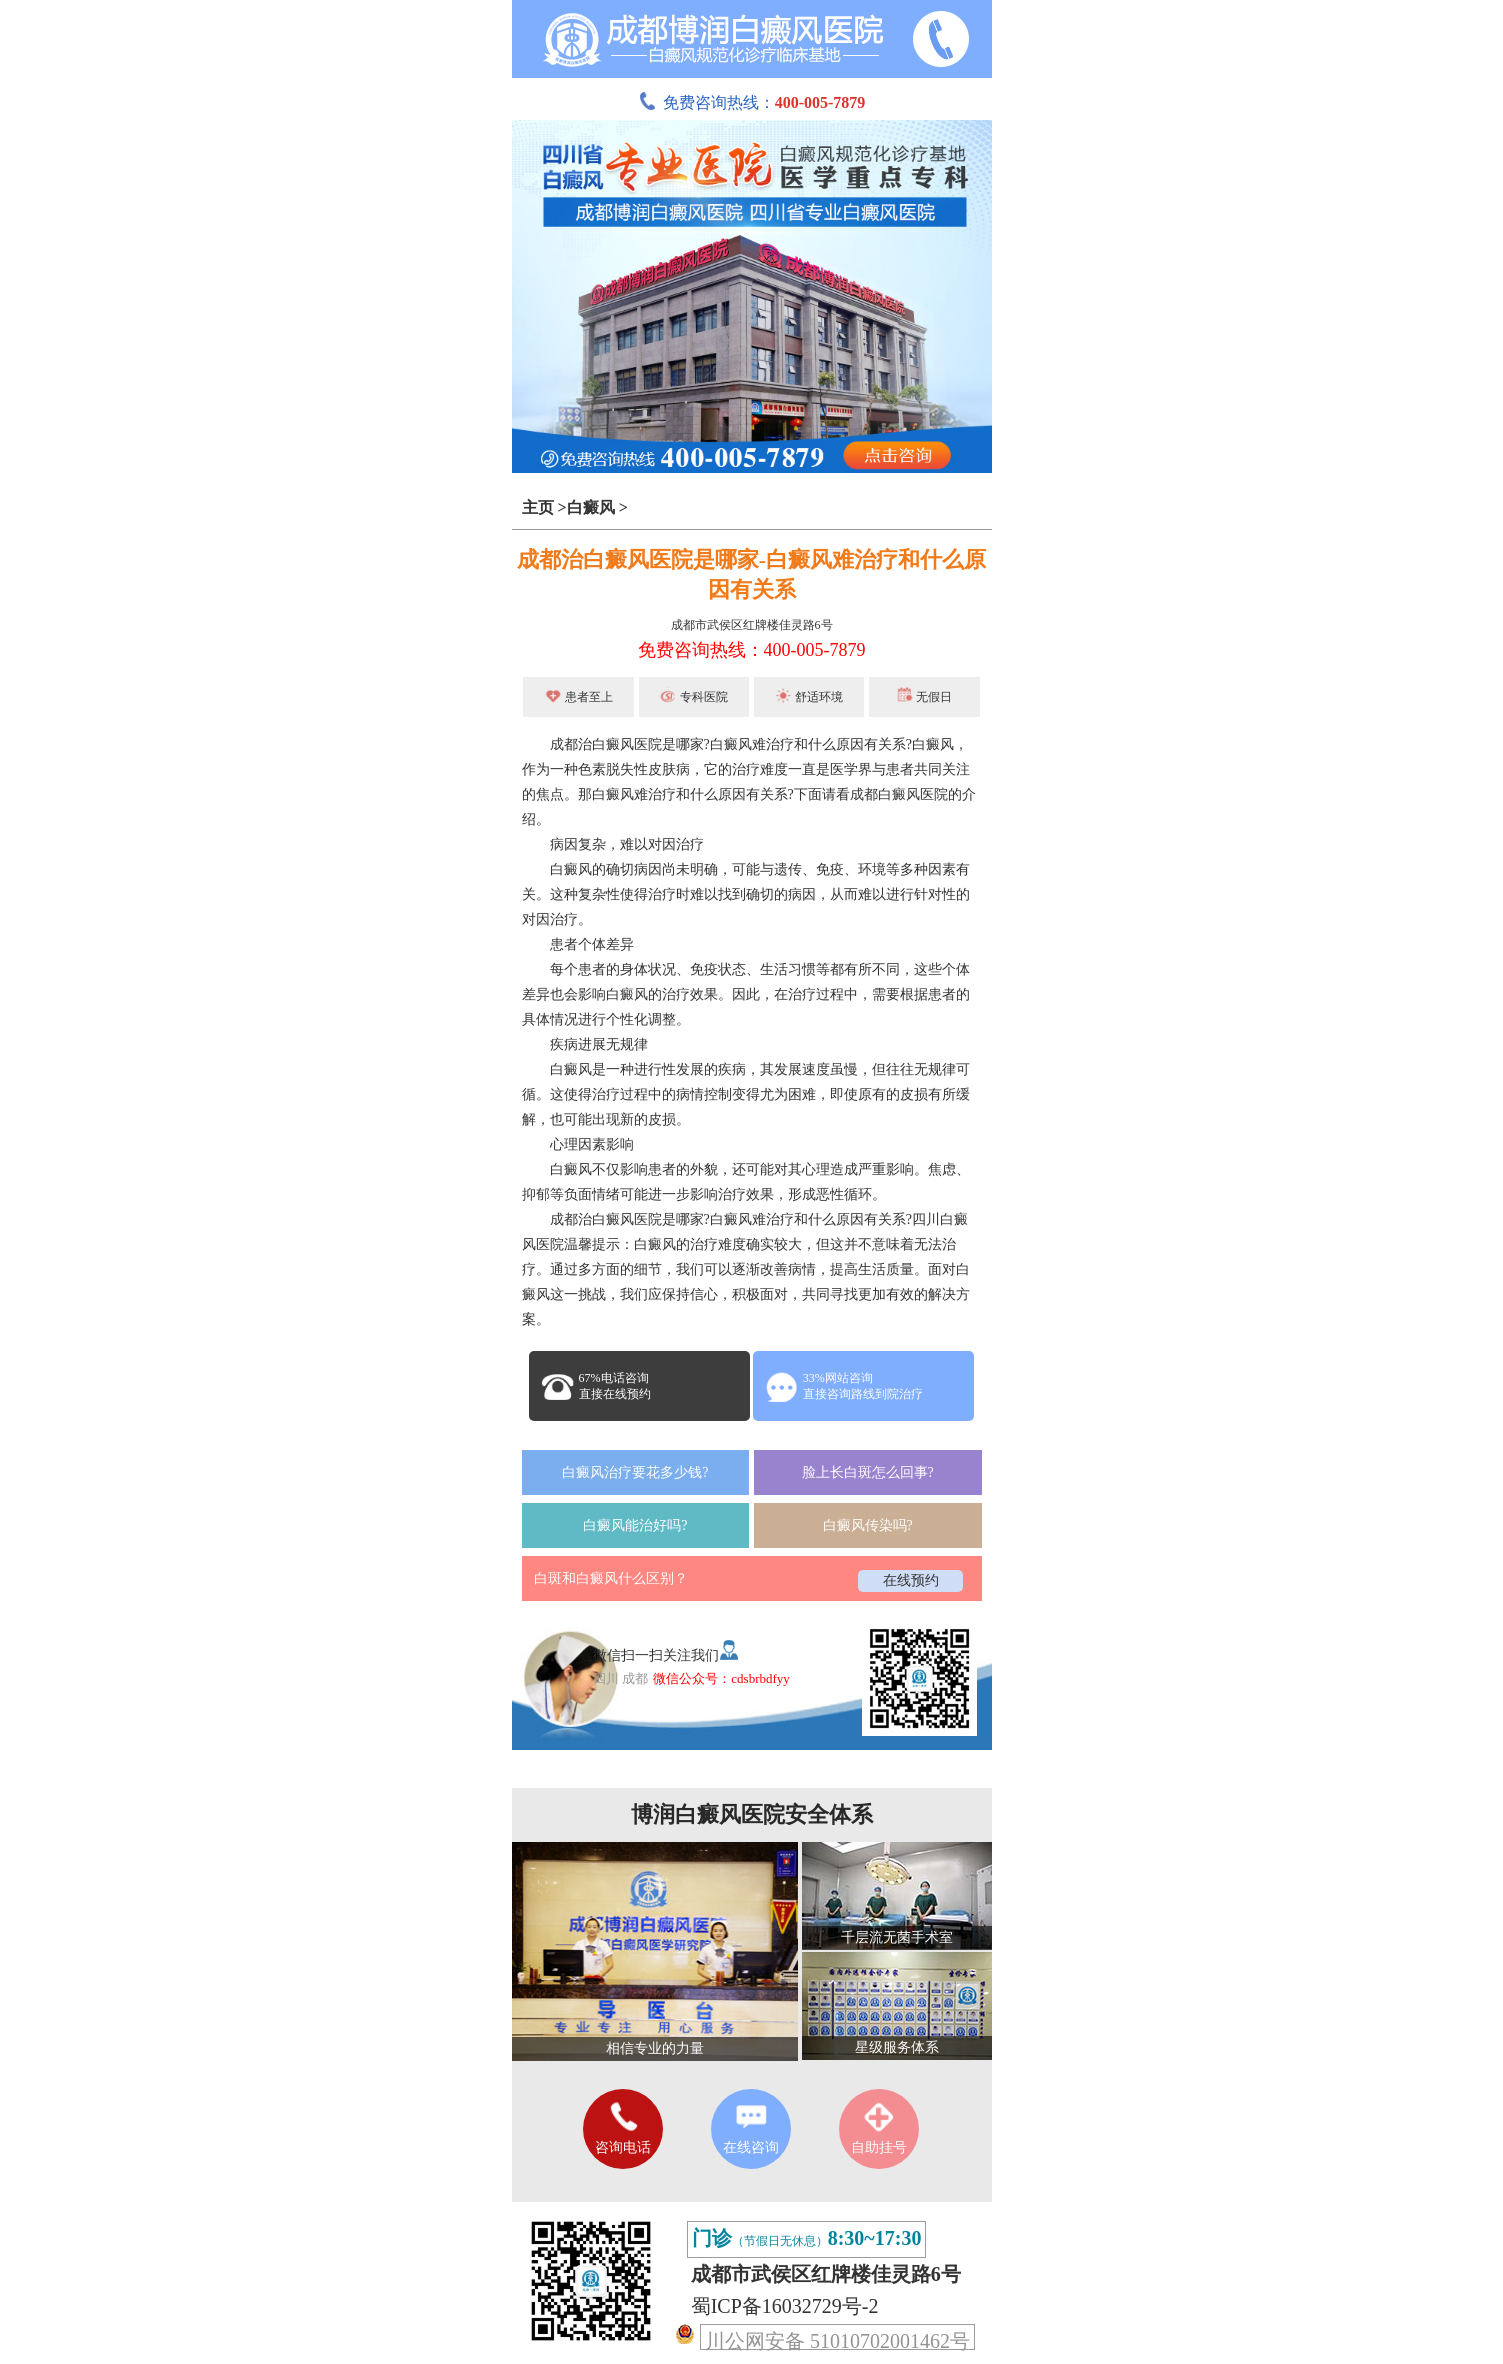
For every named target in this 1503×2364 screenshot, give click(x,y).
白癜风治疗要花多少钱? (635, 1472)
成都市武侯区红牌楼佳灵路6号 (752, 625)
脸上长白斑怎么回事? (868, 1472)
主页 (538, 507)
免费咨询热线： (752, 102)
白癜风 (591, 507)
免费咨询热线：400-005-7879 (752, 650)
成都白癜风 (885, 794)
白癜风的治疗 (648, 994)
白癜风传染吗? (868, 1525)
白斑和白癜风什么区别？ (611, 1578)
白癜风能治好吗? (635, 1525)
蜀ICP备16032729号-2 (785, 2306)
